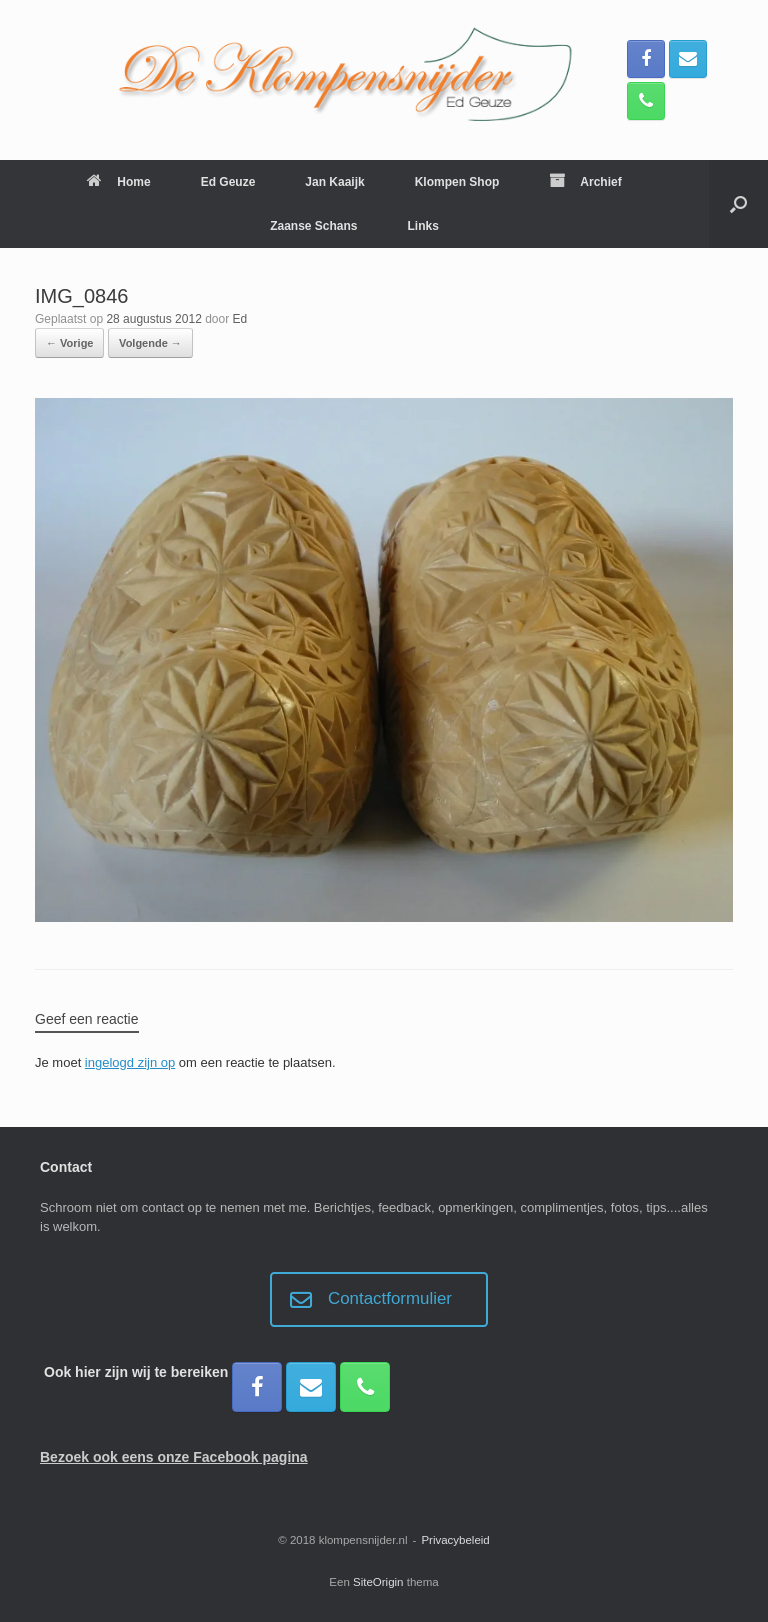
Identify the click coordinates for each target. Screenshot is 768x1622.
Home (118, 182)
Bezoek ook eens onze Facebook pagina (174, 1457)
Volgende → (150, 343)
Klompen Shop (457, 182)
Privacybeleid (455, 1540)
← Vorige (69, 343)
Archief (585, 182)
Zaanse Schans (313, 226)
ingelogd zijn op (130, 1062)
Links (423, 226)
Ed (240, 319)
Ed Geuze (228, 182)
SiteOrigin (378, 1582)
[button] (738, 204)
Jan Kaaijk (334, 182)
